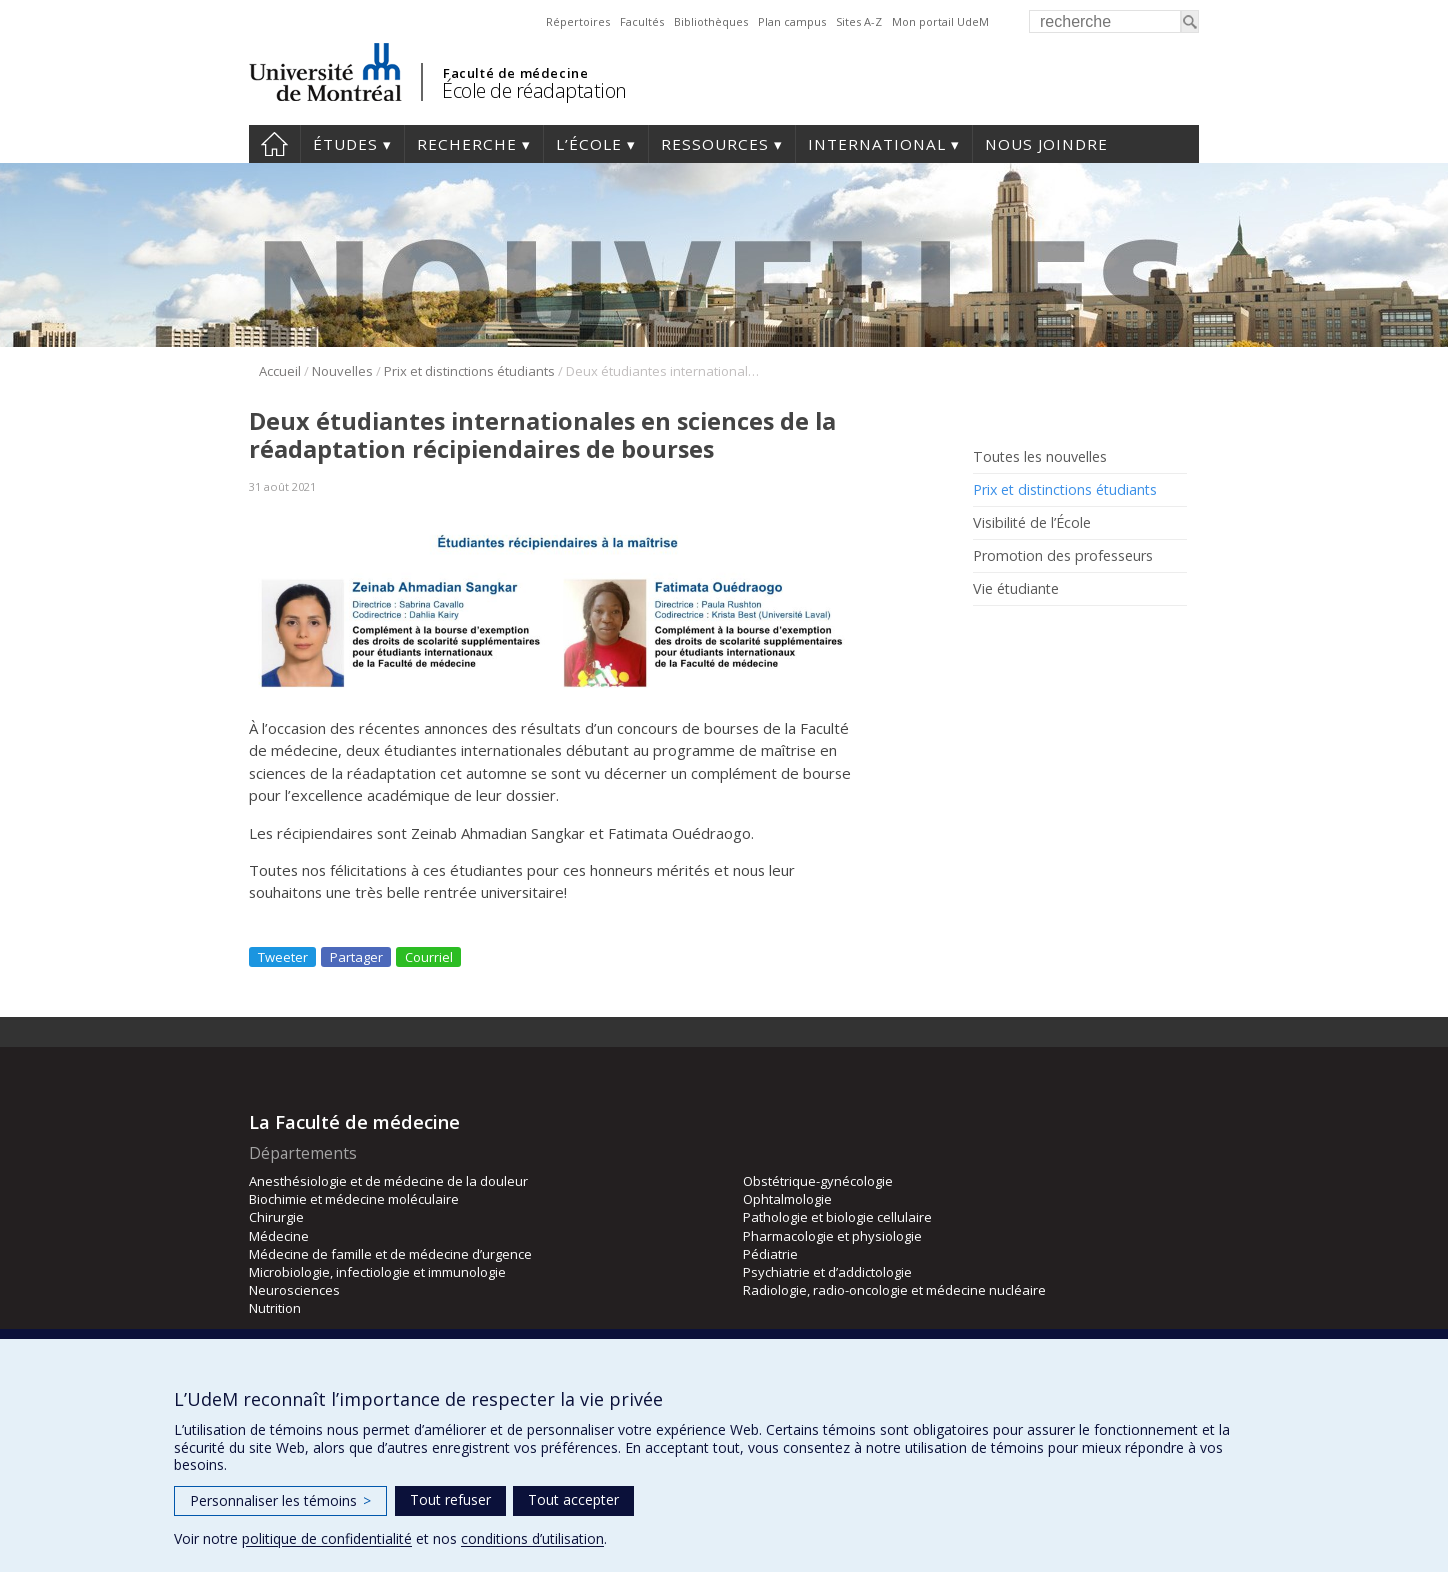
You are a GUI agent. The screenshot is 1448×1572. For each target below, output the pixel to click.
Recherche (467, 144)
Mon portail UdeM (940, 21)
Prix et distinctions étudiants (469, 371)
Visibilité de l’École (1032, 523)
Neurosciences (294, 1290)
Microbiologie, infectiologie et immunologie (377, 1272)
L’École (589, 144)
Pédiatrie (770, 1254)
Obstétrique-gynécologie (818, 1181)
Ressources (715, 144)
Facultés (642, 21)
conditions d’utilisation (532, 1538)
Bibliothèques (711, 21)
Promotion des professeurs (1063, 556)
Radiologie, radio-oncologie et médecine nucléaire (894, 1290)
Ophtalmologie (787, 1199)
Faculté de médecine (515, 73)
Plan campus (792, 21)
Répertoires (578, 21)
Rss (986, 634)
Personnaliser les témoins (280, 1500)
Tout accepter (573, 1499)
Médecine (279, 1236)
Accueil (274, 144)
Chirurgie (276, 1217)
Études (345, 144)
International (877, 144)
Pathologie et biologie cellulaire (837, 1217)
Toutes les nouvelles (1040, 457)
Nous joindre (1046, 144)
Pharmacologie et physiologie (832, 1236)
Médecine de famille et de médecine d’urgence (390, 1254)
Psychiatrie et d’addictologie (827, 1272)
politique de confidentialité (327, 1538)
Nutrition (275, 1308)
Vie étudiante (1016, 589)
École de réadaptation (534, 90)
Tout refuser (450, 1499)
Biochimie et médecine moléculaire (354, 1199)
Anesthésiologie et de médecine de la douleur (388, 1181)
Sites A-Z (859, 21)
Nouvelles (342, 371)
